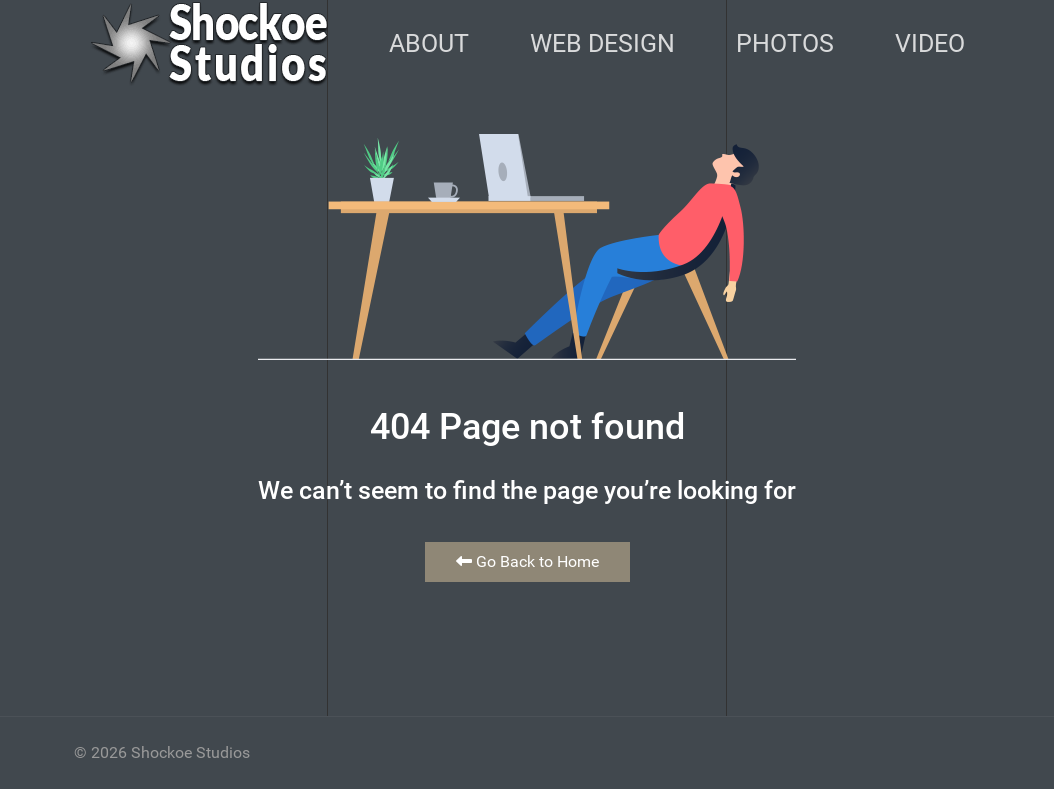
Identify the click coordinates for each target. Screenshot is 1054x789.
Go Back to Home (527, 561)
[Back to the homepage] (208, 44)
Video (930, 43)
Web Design (602, 43)
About (429, 43)
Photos (785, 43)
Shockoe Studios (190, 752)
